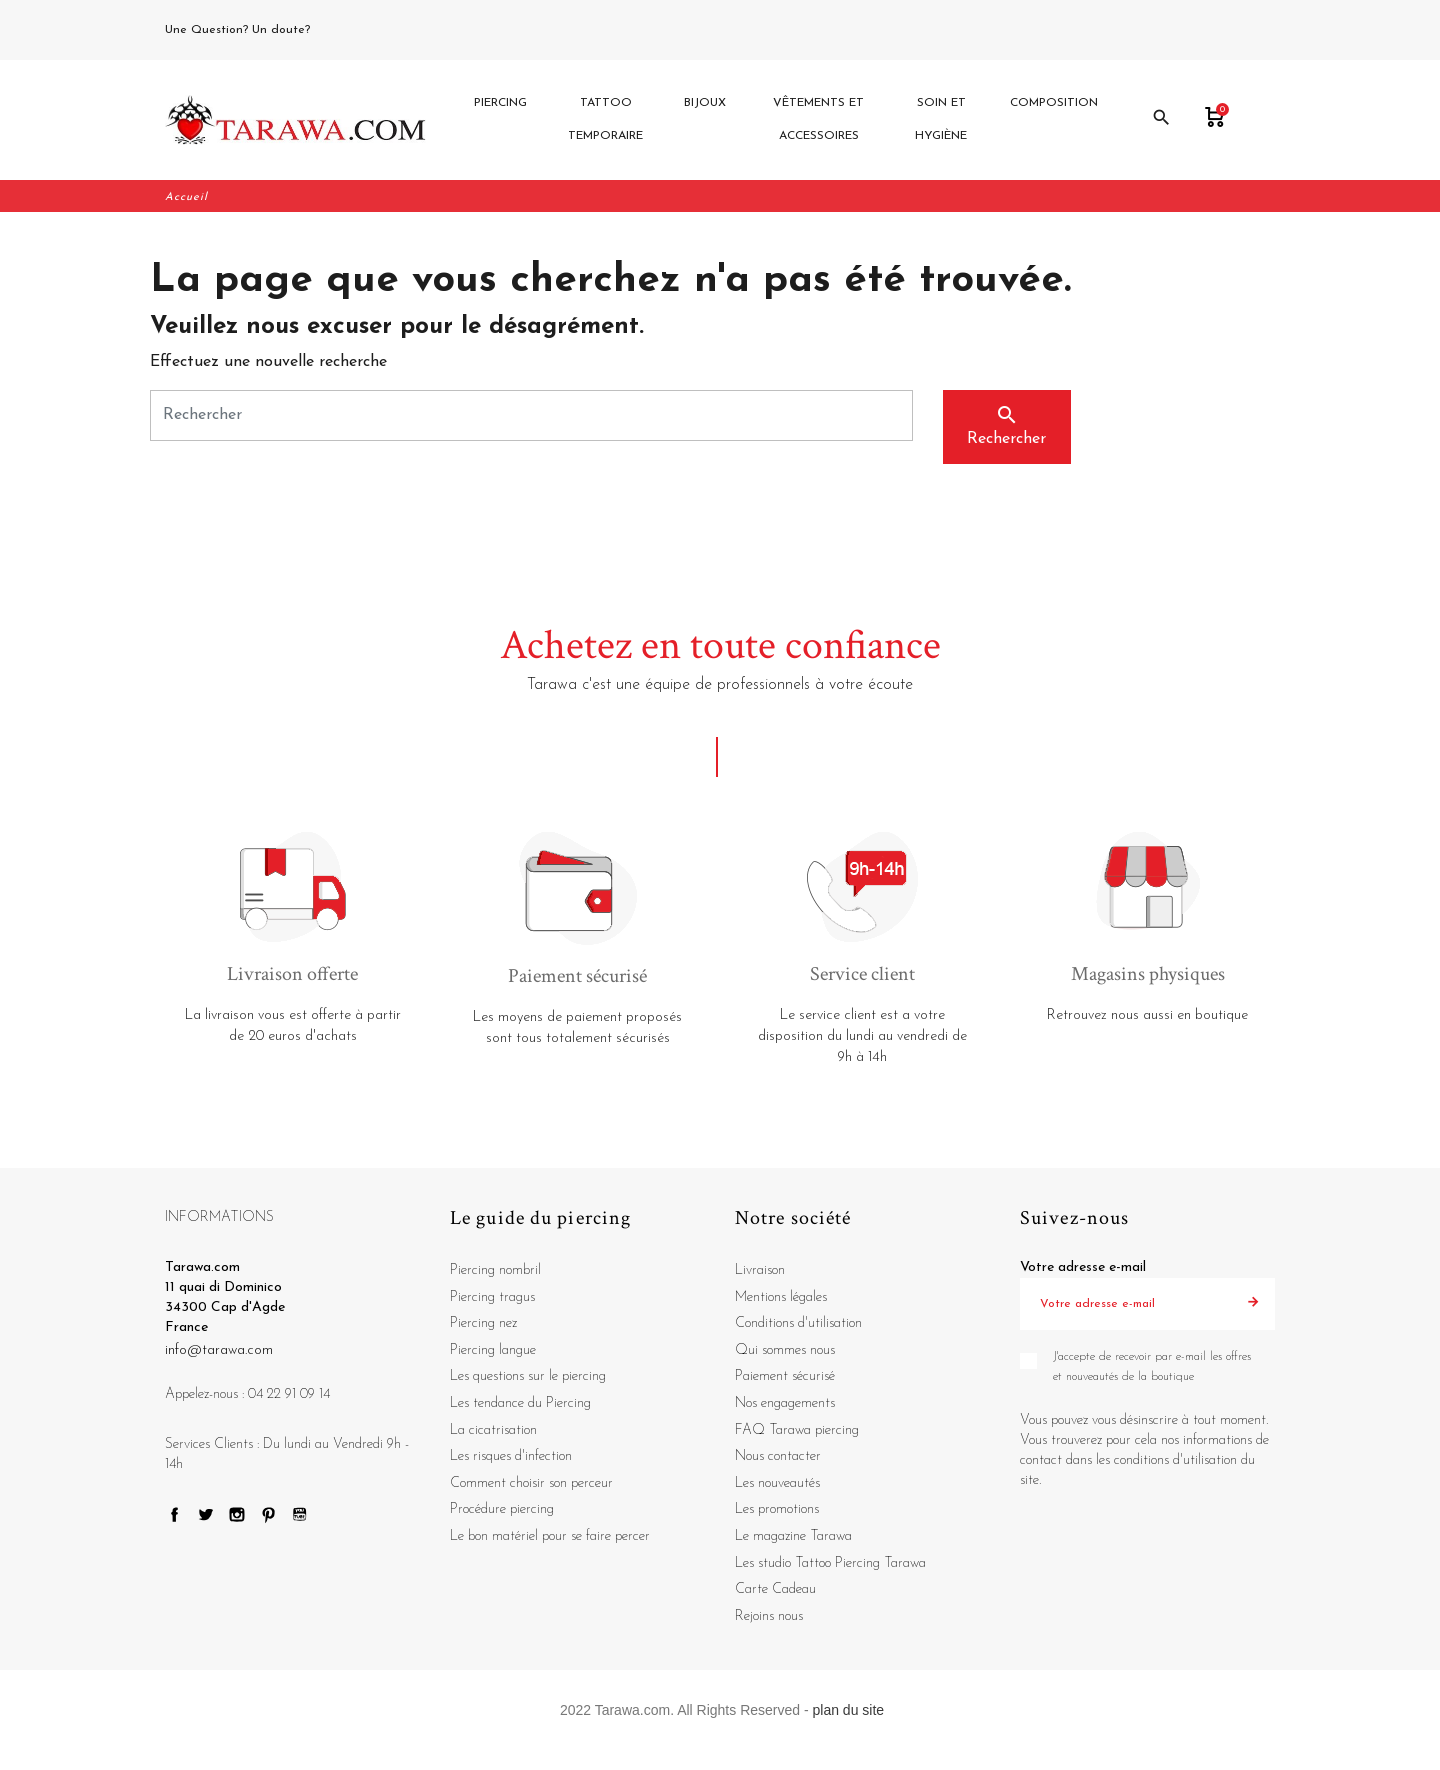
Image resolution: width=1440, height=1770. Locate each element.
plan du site (849, 1712)
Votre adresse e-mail (1083, 1269)
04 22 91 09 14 (359, 30)
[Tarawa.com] (295, 121)
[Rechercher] (531, 417)
